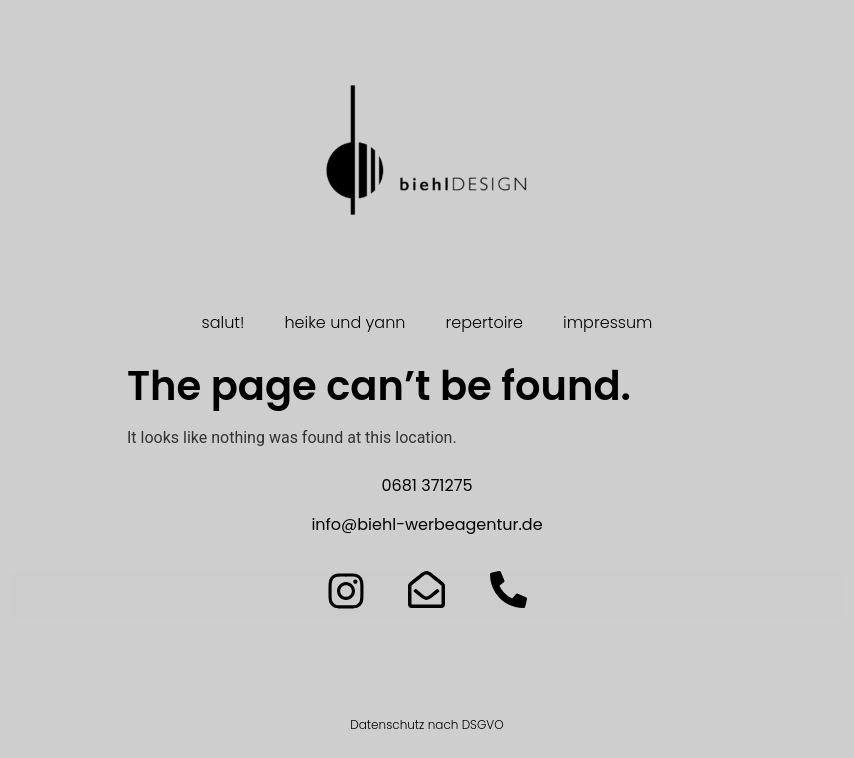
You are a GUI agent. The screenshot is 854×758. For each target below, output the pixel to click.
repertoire (484, 322)
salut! (223, 322)
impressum (607, 322)
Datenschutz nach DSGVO (426, 724)
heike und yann (344, 322)
